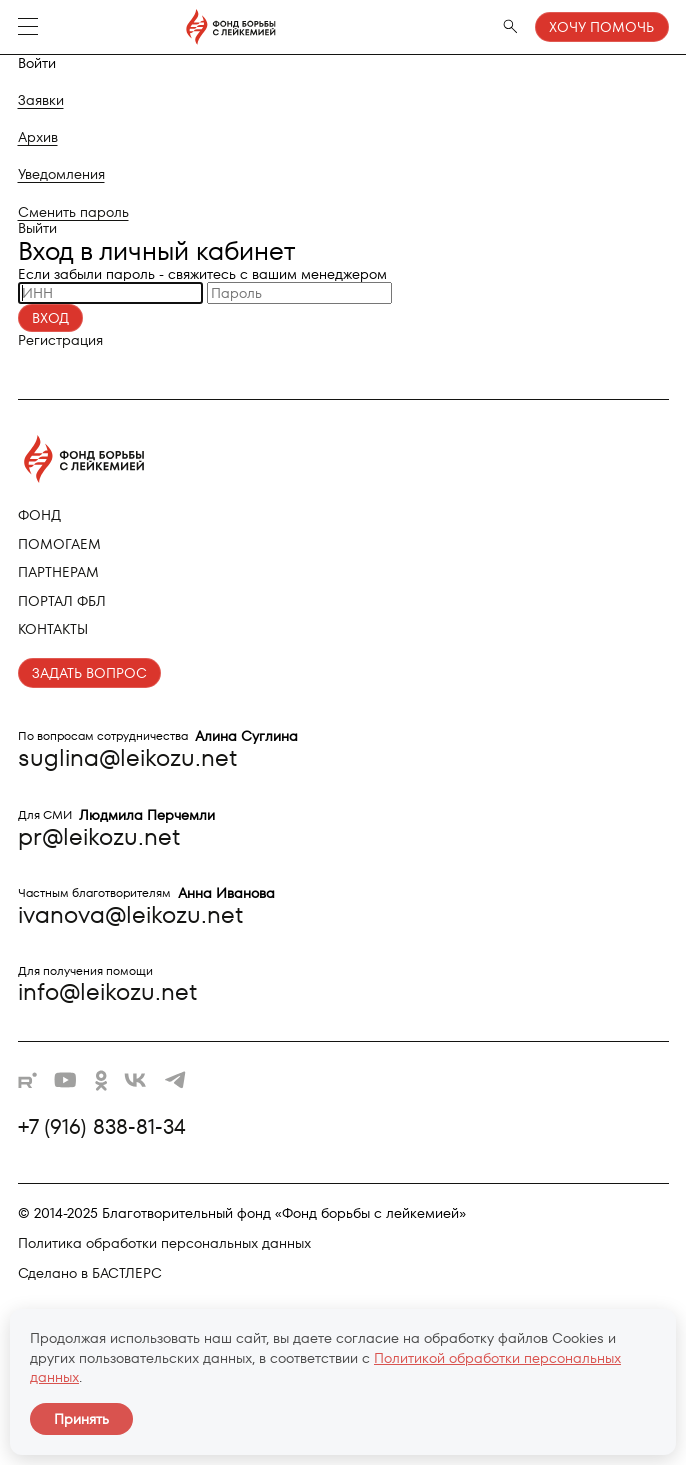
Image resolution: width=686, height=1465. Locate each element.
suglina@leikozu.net (127, 757)
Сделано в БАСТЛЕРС (90, 1273)
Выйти (37, 228)
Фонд (39, 515)
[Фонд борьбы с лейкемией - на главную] (167, 27)
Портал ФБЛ (62, 601)
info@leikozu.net (107, 991)
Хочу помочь (601, 27)
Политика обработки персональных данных (164, 1243)
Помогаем (59, 544)
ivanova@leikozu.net (130, 914)
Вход (50, 318)
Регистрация (60, 340)
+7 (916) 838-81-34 (102, 1127)
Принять (81, 1419)
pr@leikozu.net (99, 836)
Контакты (53, 629)
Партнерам (58, 572)
